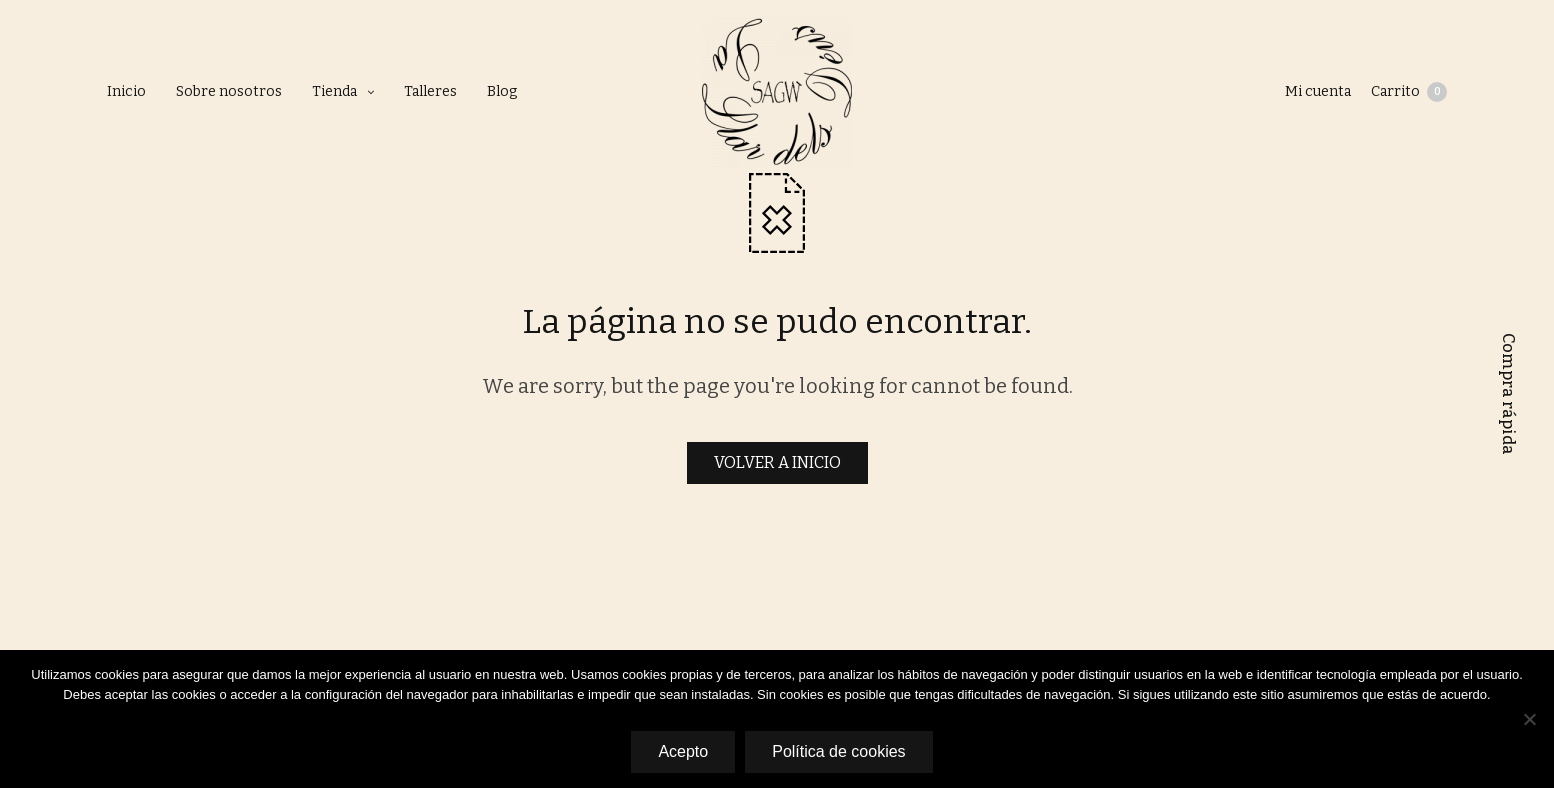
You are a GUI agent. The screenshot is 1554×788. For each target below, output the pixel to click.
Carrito (1409, 92)
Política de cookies (838, 751)
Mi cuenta (1318, 91)
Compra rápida (1508, 394)
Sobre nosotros (229, 91)
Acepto (683, 751)
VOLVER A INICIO (777, 462)
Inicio (126, 91)
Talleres (430, 91)
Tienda (334, 91)
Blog (502, 91)
